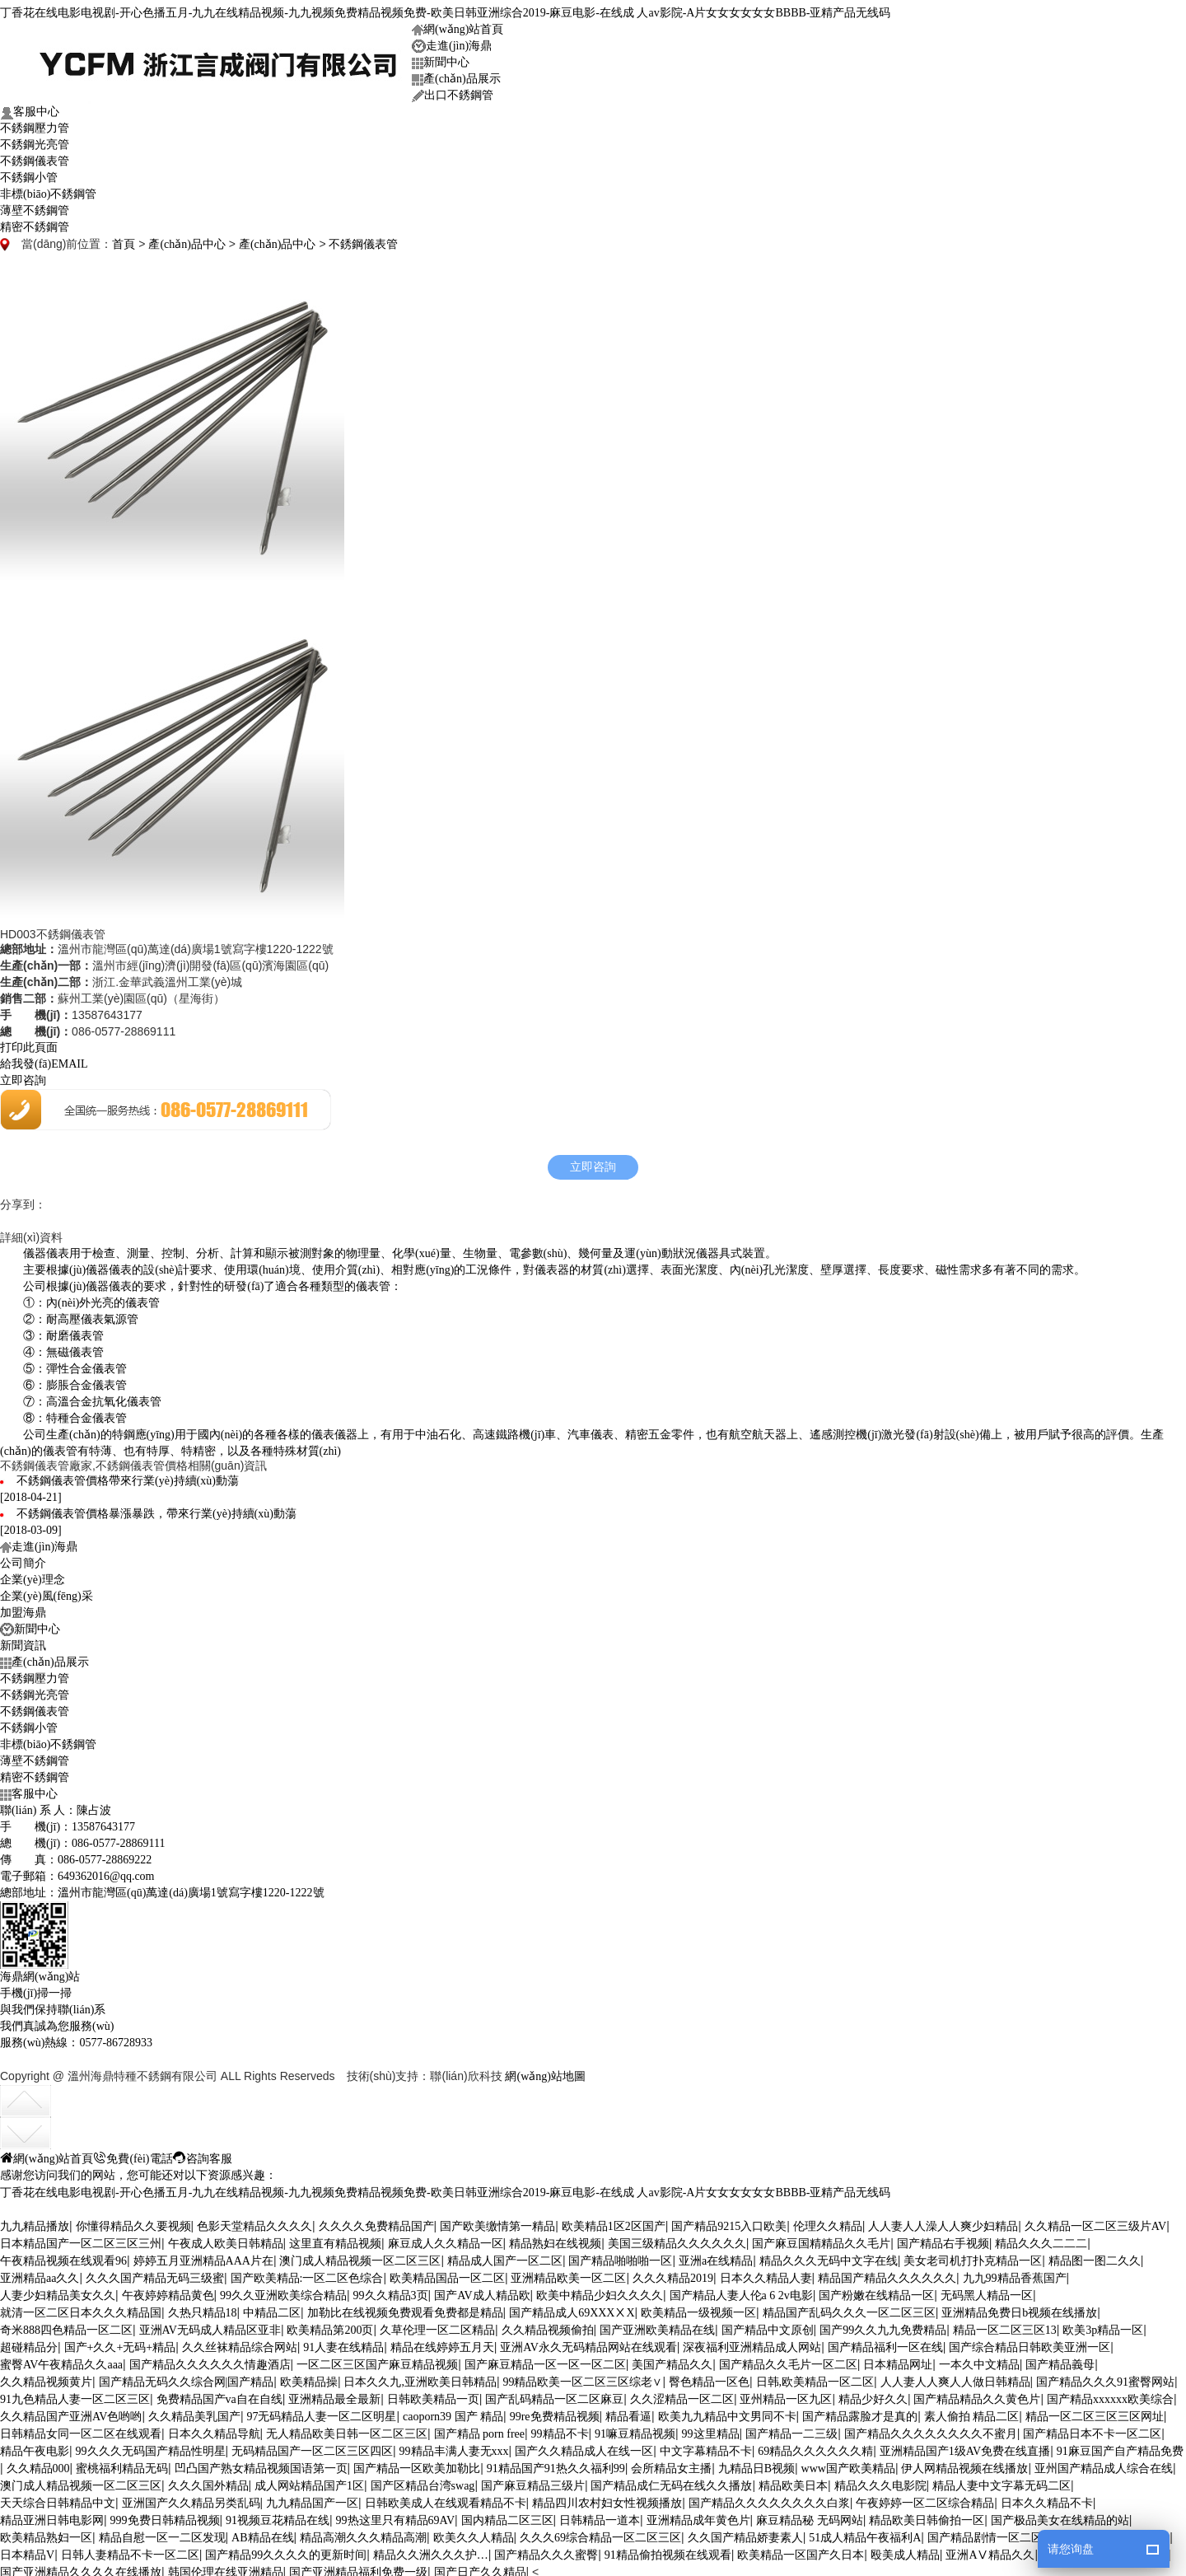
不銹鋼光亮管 (34, 139)
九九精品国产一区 (312, 2498)
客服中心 (29, 108)
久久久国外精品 (208, 2481)
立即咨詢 (23, 1075)
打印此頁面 (29, 1042)
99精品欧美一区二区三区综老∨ (582, 2377)
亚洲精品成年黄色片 (698, 2515)
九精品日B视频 (756, 2463)
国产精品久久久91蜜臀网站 (1105, 2377)
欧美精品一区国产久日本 (800, 2550)
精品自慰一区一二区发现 (162, 2533)
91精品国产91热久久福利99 (556, 2463)
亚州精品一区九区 (786, 2394)
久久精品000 (38, 2463)
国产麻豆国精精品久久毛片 (821, 2238)
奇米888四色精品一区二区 (66, 2325)
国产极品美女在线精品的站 (1060, 2515)
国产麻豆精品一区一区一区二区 (545, 2360)
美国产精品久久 (672, 2360)
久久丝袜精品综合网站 (239, 2342)
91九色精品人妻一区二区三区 (75, 2394)
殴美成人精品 (905, 2550)
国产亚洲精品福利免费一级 (358, 2567)
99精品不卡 (560, 2429)
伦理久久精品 (827, 2221)
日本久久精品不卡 (1047, 2498)
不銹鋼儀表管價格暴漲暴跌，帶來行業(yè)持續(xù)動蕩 (156, 1509)
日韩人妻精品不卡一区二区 (130, 2550)
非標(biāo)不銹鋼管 (48, 189)
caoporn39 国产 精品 (453, 2411)
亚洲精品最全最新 (334, 2394)
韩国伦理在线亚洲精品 (225, 2567)
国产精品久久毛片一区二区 (788, 2360)
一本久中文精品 (979, 2360)
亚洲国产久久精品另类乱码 (191, 2498)
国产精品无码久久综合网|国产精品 (186, 2377)
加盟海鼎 (23, 1607)
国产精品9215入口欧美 (729, 2221)
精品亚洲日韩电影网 (52, 2515)
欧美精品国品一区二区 (447, 2273)
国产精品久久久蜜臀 (546, 2550)
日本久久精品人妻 (766, 2273)
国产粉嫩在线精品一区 (876, 2290)
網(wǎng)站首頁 (457, 24)
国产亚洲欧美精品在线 (657, 2325)
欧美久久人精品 (473, 2533)
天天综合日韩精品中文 (57, 2498)
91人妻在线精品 (343, 2342)
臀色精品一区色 (709, 2377)
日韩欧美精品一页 (433, 2394)
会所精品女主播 (671, 2463)
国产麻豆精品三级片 (533, 2481)
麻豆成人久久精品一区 (445, 2238)
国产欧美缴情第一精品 (497, 2221)
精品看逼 (628, 2411)
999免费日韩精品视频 (165, 2515)
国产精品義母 (1060, 2360)
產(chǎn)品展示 (456, 74)
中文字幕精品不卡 (706, 2446)
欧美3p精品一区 (1102, 2325)
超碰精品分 (29, 2342)
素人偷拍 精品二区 (972, 2411)
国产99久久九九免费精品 (882, 2325)
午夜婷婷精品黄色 (168, 2290)
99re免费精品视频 (555, 2411)
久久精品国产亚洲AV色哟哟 (71, 2411)
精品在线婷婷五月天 (442, 2342)
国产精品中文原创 (767, 2325)
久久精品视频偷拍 (548, 2325)
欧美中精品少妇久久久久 (599, 2290)
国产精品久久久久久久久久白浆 (769, 2498)
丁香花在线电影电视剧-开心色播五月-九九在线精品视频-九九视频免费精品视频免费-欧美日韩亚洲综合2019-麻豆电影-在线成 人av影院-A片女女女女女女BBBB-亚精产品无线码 (445, 8)
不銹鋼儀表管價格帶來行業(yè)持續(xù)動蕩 (127, 1476)
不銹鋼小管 (29, 172)
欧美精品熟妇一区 (46, 2533)
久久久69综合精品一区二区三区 (600, 2533)
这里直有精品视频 (335, 2238)
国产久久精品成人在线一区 (584, 2446)
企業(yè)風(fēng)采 (46, 1591)
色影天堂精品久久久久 (254, 2221)
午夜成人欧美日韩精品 (225, 2238)
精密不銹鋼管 (34, 222)
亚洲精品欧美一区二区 (568, 2273)
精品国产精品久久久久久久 (887, 2273)
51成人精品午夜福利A (865, 2533)
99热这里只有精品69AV (395, 2515)
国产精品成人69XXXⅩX (571, 2308)
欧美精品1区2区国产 (613, 2221)
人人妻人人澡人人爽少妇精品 (943, 2221)
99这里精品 (711, 2429)
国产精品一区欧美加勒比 (416, 2463)
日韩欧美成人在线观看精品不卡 (445, 2498)
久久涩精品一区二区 (682, 2394)
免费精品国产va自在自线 (219, 2394)
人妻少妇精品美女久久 (57, 2290)
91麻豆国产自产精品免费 (1120, 2446)
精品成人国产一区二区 (505, 2256)
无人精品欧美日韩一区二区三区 (346, 2429)
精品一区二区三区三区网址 (1094, 2411)
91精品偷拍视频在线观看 (668, 2550)
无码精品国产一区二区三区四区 (312, 2446)
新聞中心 (440, 57)
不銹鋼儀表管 (34, 156)
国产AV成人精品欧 (482, 2290)
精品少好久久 (873, 2394)
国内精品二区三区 (507, 2515)
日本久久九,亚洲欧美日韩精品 (420, 2377)
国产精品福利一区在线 (885, 2342)
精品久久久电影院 (880, 2481)
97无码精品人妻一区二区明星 (321, 2411)
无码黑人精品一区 (987, 2290)
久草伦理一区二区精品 (437, 2325)
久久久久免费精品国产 (376, 2221)
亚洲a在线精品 (716, 2256)
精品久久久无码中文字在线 (828, 2256)
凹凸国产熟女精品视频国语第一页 (261, 2463)
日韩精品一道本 (599, 2515)
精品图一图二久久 (1094, 2256)
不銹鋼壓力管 (34, 123)
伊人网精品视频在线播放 (964, 2463)
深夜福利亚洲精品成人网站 (752, 2342)
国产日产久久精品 (480, 2567)
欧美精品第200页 (330, 2325)
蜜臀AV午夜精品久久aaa (61, 2360)
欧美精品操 (309, 2377)
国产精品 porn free (479, 2429)
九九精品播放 (34, 2221)
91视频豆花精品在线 (277, 2515)
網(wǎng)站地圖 (545, 2071)
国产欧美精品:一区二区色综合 (307, 2273)
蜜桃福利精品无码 (122, 2463)
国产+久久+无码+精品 (120, 2342)
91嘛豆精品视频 (635, 2429)
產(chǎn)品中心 (187, 239)
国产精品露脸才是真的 (860, 2411)
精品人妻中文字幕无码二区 (1001, 2481)
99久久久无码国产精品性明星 (151, 2446)
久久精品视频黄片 (46, 2377)
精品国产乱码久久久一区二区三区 (849, 2308)
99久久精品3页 (390, 2290)
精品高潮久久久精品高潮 (363, 2533)
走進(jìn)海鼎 (452, 42)
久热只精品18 (202, 2308)
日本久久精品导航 (214, 2429)
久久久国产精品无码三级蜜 (155, 2273)
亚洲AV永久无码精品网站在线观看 (588, 2342)
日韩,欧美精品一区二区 (815, 2377)
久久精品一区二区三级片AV (1095, 2221)
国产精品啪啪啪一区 (620, 2256)
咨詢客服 (202, 2152)
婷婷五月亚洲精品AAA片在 (203, 2256)
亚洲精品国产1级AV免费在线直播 (965, 2446)
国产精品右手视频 (943, 2238)
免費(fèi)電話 (132, 2152)
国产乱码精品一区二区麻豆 (554, 2394)
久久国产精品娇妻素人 (745, 2533)
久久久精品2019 (673, 2273)
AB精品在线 (262, 2533)
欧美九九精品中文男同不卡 (727, 2411)
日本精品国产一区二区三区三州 (80, 2238)
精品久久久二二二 (1041, 2238)
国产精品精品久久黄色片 (976, 2394)
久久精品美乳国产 (194, 2411)
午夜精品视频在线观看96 (63, 2256)
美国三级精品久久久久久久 (677, 2238)
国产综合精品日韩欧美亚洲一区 (1029, 2342)
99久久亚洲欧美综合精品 (283, 2290)
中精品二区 (272, 2308)
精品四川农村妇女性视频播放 (607, 2498)
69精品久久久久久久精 (815, 2446)
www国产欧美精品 (848, 2463)
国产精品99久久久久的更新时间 (286, 2550)
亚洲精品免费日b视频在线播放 (1019, 2308)
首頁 (123, 239)
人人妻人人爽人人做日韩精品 (955, 2377)
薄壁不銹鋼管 (34, 205)
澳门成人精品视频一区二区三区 (360, 2256)
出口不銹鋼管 (452, 90)
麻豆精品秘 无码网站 (809, 2515)
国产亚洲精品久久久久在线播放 (80, 2567)
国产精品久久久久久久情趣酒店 (210, 2360)
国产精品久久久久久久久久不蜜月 (930, 2429)
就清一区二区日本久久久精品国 (80, 2308)
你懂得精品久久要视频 (133, 2221)
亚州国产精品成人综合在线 (1103, 2463)
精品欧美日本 (793, 2481)
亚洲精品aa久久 (39, 2273)
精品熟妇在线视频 (555, 2238)
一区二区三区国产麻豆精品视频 (377, 2360)
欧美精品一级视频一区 (698, 2308)
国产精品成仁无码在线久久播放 (671, 2481)
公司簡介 (23, 1558)
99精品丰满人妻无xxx (454, 2446)
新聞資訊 (23, 1640)
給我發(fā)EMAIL (44, 1059)
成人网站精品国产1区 (309, 2481)
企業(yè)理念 (32, 1575)
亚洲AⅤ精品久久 (990, 2550)
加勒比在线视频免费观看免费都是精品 (405, 2308)
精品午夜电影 (34, 2446)
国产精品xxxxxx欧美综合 (1110, 2394)
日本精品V (27, 2550)
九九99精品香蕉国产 (1015, 2273)
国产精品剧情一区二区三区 (996, 2533)
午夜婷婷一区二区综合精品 (925, 2498)
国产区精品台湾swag (423, 2481)
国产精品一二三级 (791, 2429)
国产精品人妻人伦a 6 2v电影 (741, 2290)
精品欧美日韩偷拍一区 (926, 2515)
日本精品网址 (897, 2360)
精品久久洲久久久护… (430, 2550)
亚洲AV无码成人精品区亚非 (210, 2325)
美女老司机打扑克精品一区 (973, 2256)
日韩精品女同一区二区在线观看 (80, 2429)
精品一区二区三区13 (1005, 2325)
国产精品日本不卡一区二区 (1092, 2429)
